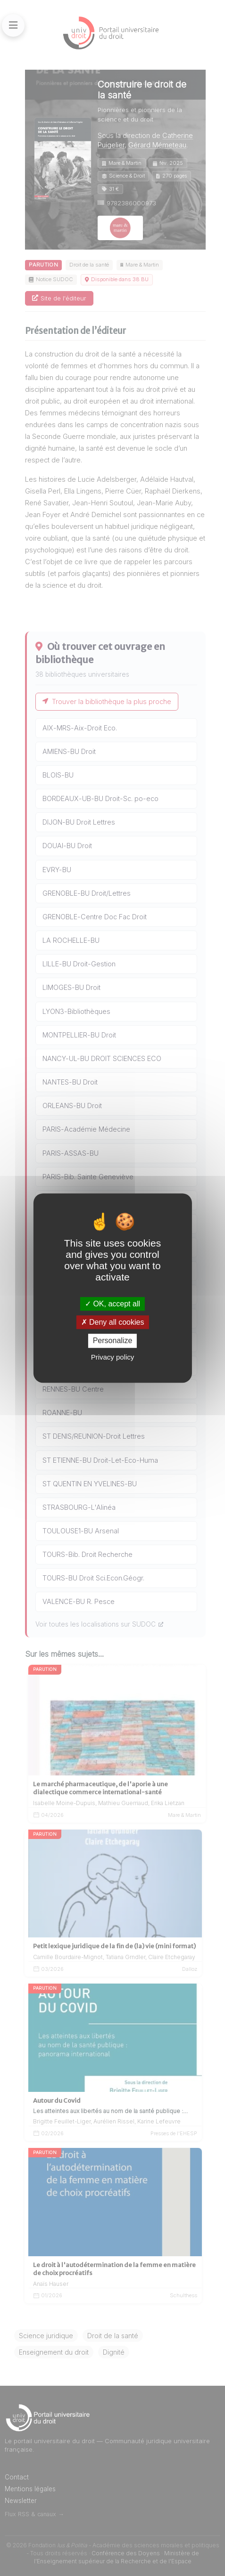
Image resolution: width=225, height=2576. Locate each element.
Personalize (113, 1341)
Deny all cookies (112, 1322)
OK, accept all (112, 1304)
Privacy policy (112, 1357)
